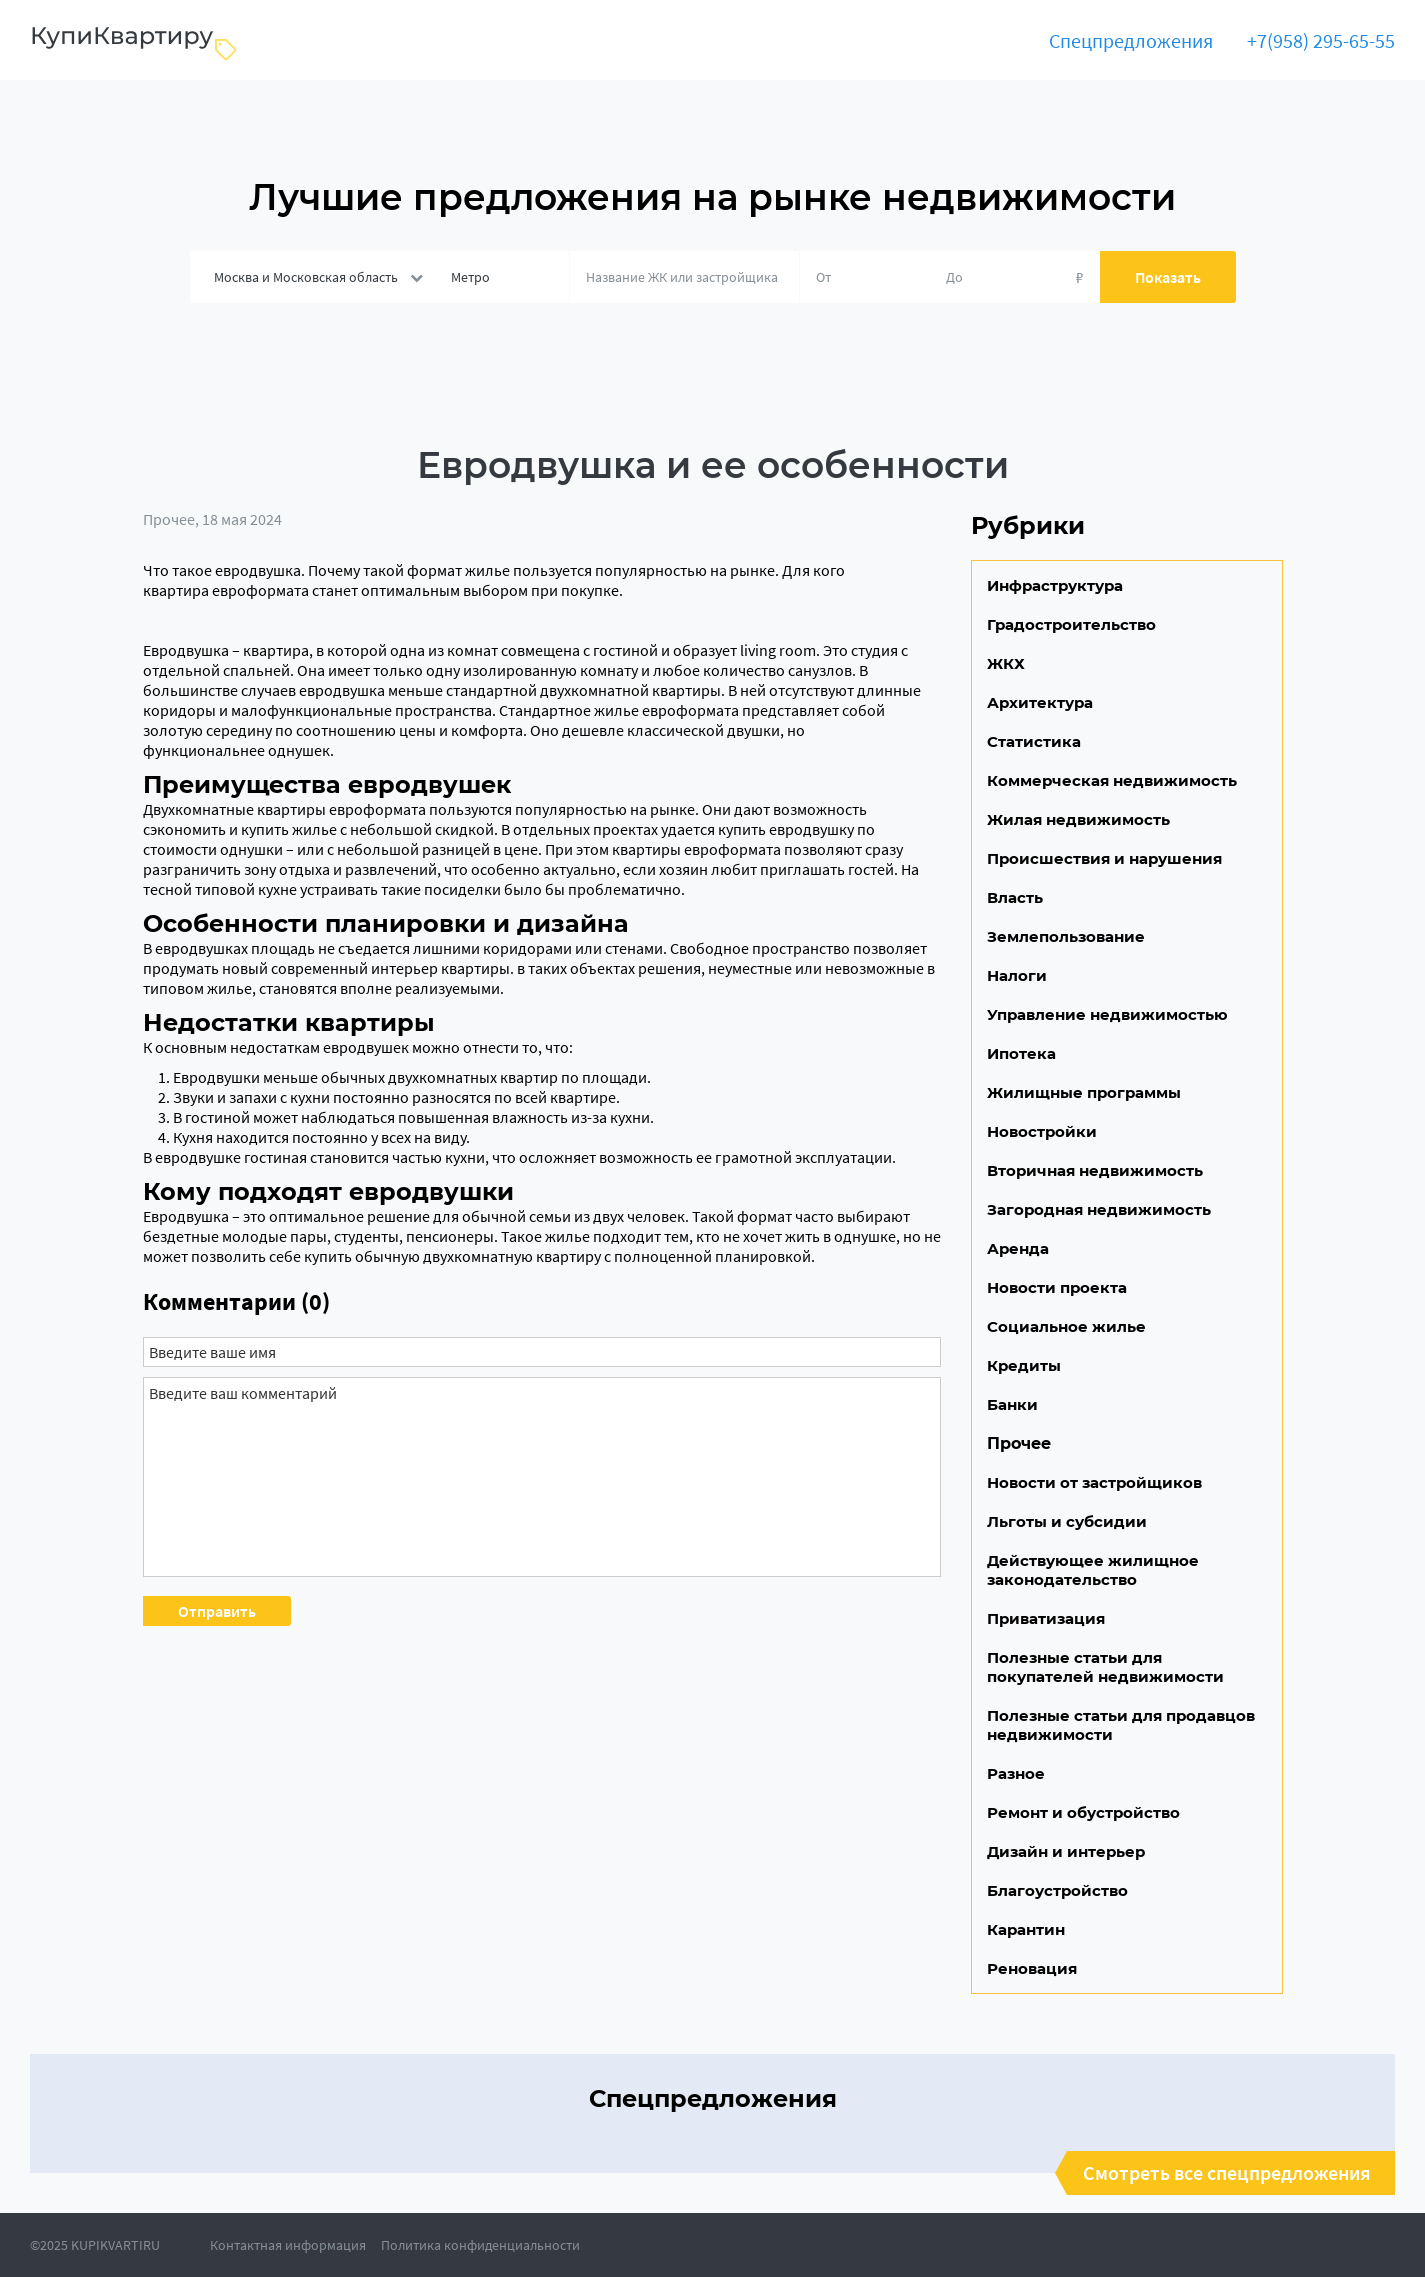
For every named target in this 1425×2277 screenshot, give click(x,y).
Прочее (169, 519)
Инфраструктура (1055, 585)
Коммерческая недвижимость (1112, 780)
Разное (1016, 1773)
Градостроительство (1071, 624)
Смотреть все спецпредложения (1227, 2173)
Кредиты (1024, 1365)
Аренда (1018, 1248)
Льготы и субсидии (1067, 1521)
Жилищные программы (1084, 1092)
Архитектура (1040, 702)
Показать (1168, 277)
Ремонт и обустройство (1083, 1812)
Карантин (1026, 1929)
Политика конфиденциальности (480, 2245)
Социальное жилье (1066, 1326)
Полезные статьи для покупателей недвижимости (1105, 1667)
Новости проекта (1057, 1287)
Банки (1012, 1404)
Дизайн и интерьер (1066, 1851)
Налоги (1017, 975)
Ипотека (1021, 1053)
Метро (470, 277)
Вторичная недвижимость (1095, 1170)
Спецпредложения (1131, 40)
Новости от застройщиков (1094, 1482)
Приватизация (1046, 1618)
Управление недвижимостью (1107, 1014)
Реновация (1032, 1968)
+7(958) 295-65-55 (1321, 40)
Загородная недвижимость (1099, 1209)
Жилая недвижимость (1078, 819)
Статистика (1034, 741)
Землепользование (1066, 936)
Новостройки (1042, 1131)
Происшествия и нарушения (1104, 858)
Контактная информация (288, 2245)
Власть (1015, 897)
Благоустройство (1057, 1890)
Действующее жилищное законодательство (1093, 1570)
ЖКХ (1006, 663)
